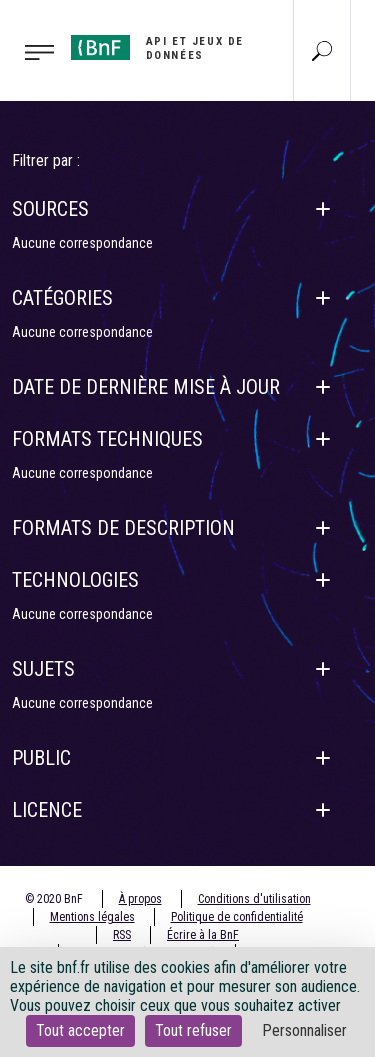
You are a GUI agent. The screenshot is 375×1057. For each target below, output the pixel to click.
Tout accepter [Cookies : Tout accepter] (80, 1030)
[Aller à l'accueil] (161, 48)
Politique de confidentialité (237, 917)
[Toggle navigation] (29, 51)
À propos (140, 899)
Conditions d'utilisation (254, 899)
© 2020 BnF (54, 899)
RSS (122, 935)
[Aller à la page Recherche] (322, 50)
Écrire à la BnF (203, 935)
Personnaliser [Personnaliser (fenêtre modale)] (304, 1030)
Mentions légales (92, 917)
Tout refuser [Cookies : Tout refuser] (193, 1030)
